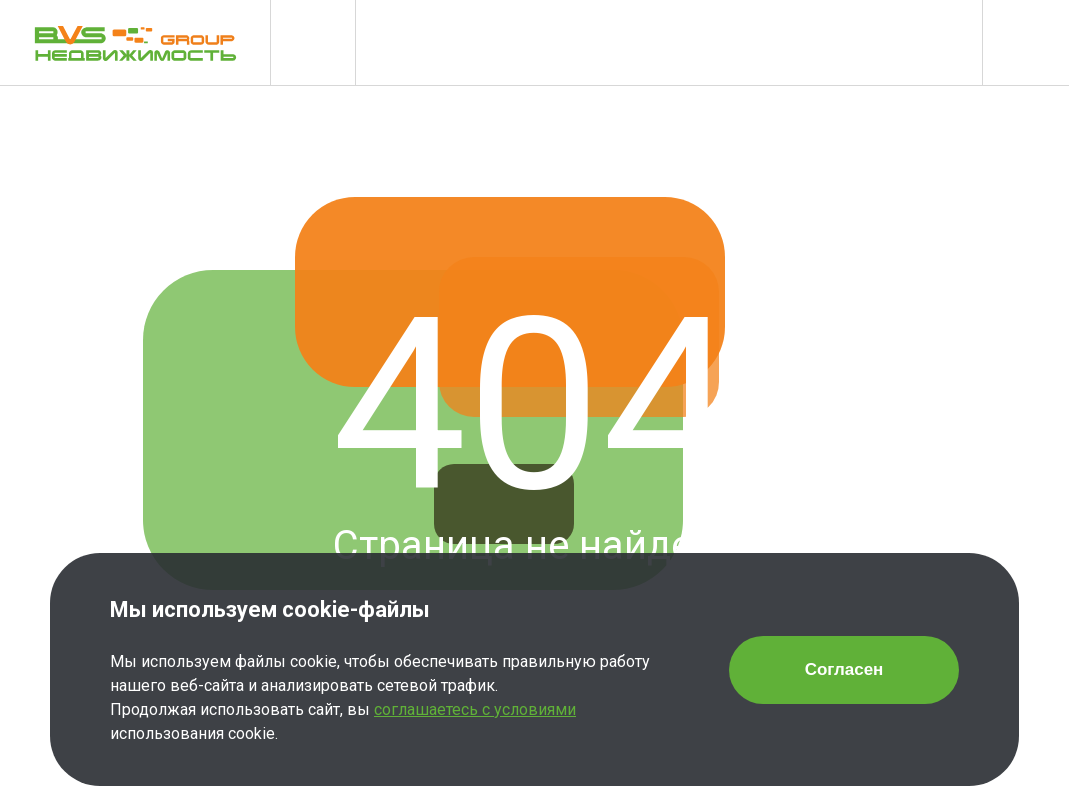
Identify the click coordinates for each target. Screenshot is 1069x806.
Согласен (844, 669)
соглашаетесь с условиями (475, 709)
